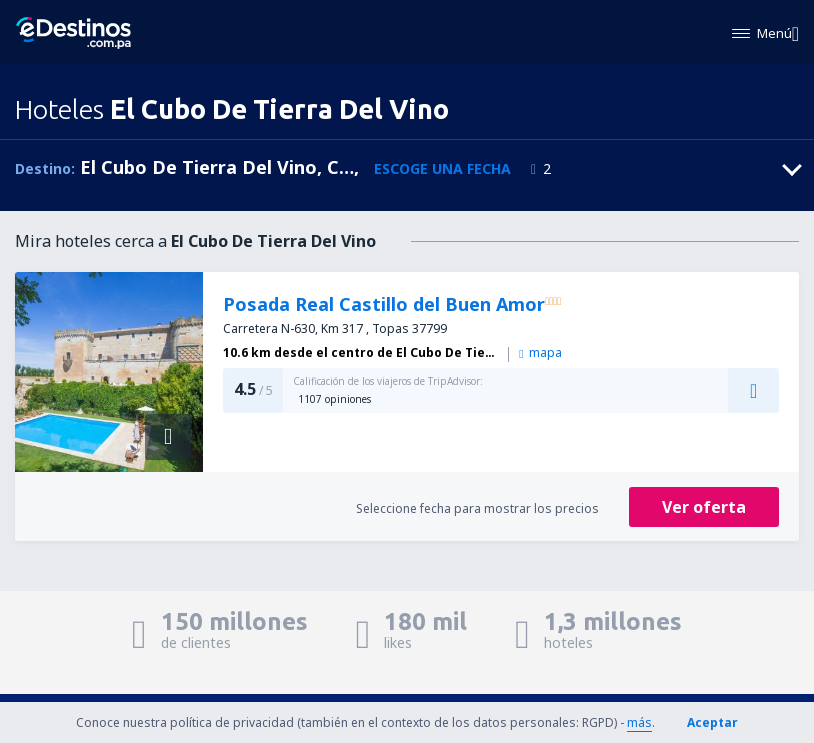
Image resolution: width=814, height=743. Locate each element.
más (639, 722)
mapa (540, 352)
